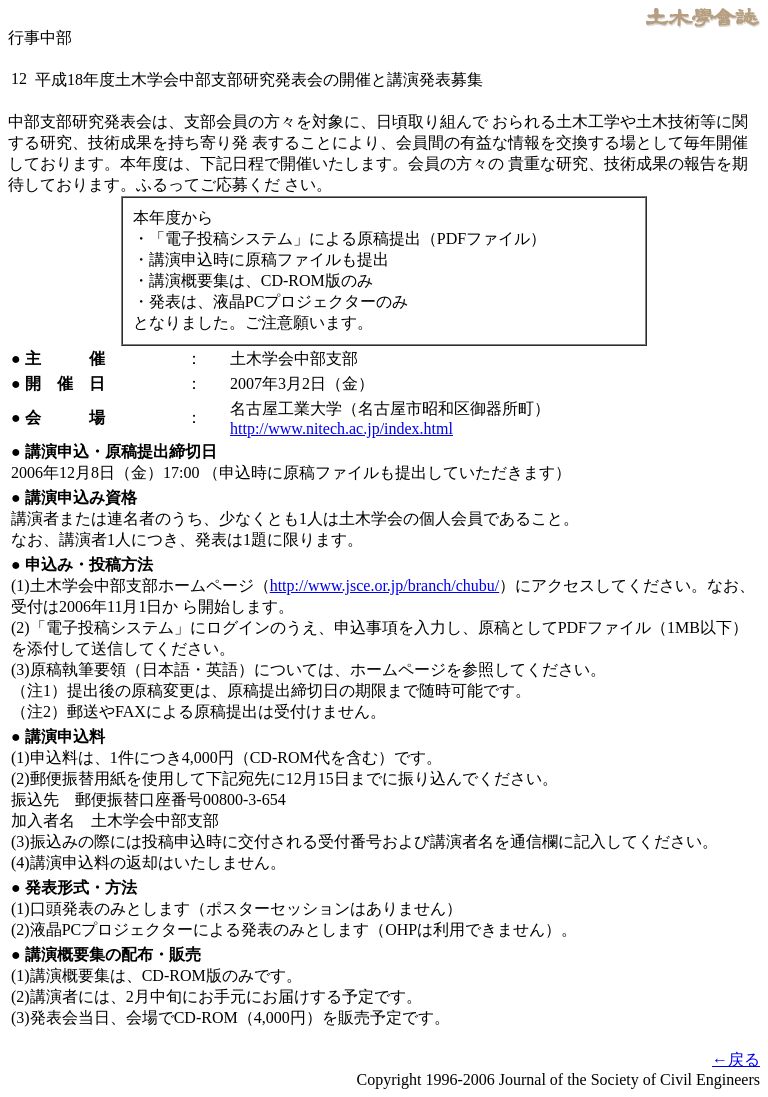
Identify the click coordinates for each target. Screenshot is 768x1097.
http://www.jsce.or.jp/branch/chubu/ (385, 585)
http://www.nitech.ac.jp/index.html (341, 428)
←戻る (736, 1059)
